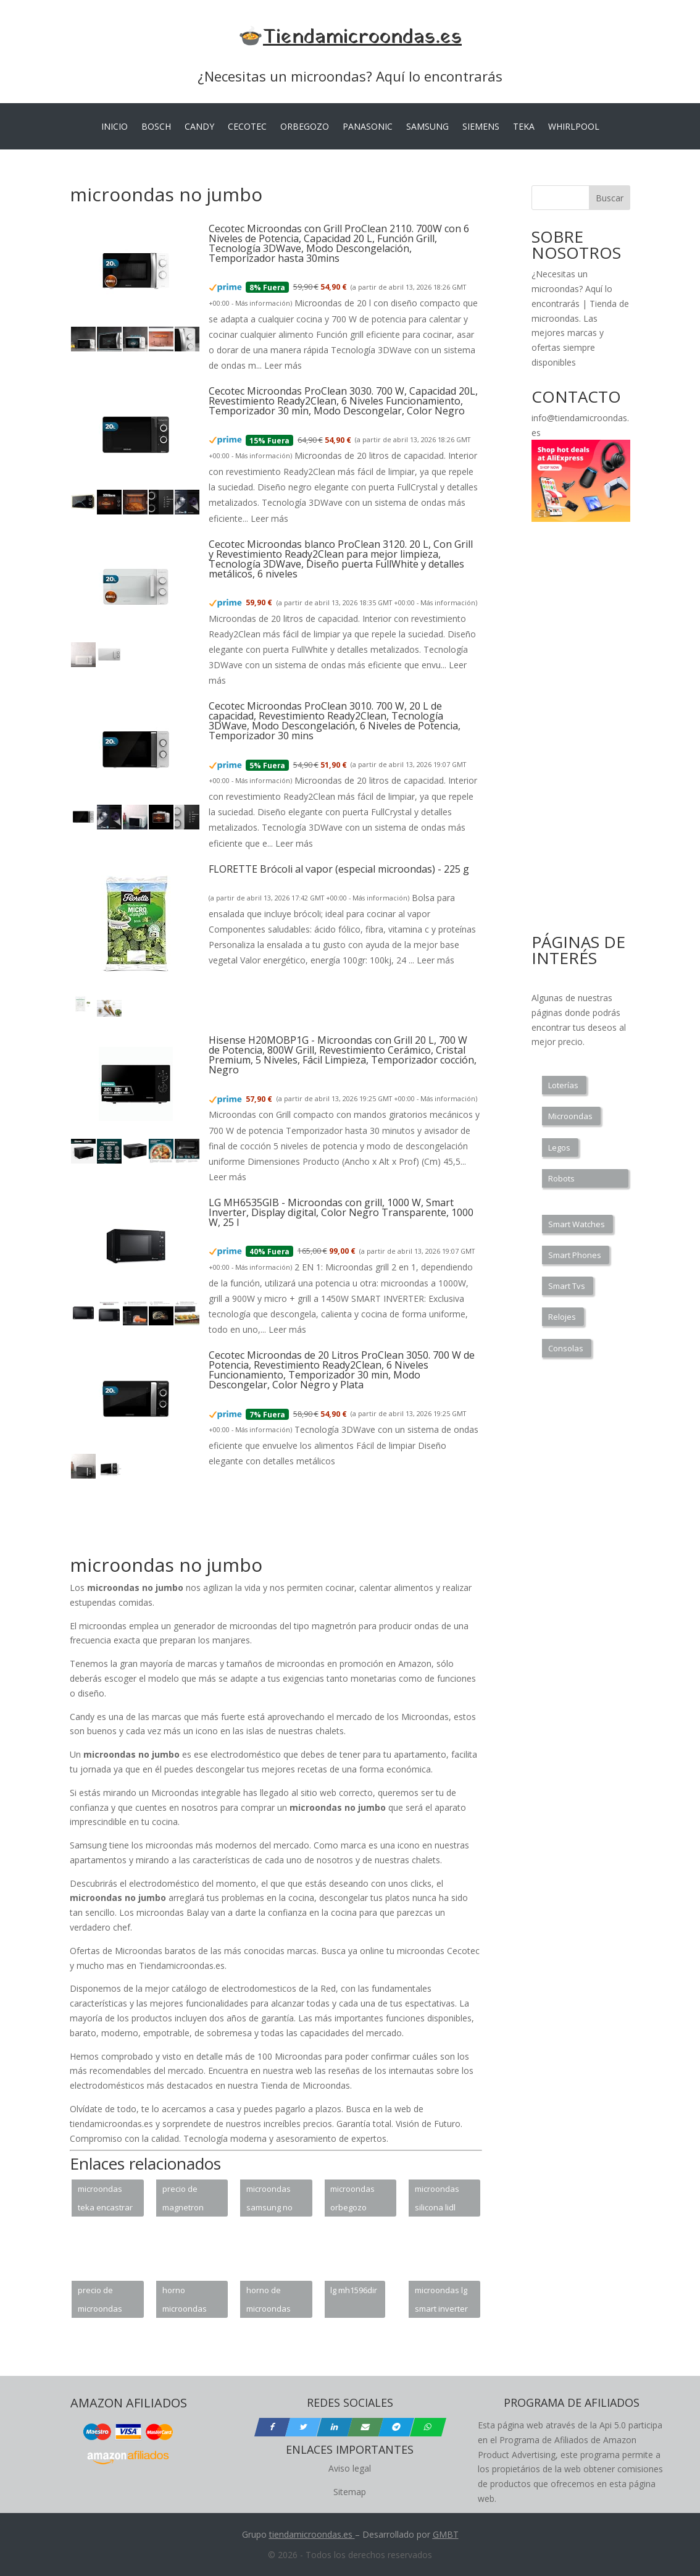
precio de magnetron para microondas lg (188, 2200)
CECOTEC (247, 127)
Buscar (609, 198)
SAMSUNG (427, 127)
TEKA (524, 127)
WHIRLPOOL (573, 127)
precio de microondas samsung (100, 2301)
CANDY (199, 127)
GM (440, 2534)
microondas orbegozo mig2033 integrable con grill (357, 2200)
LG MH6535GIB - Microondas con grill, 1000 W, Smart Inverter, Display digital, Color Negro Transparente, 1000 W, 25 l (341, 1212)
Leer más (283, 365)
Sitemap (349, 2492)
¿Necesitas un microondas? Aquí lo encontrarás (350, 76)
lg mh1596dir (353, 2290)
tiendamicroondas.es (310, 2534)
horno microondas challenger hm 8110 (188, 2301)
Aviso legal (349, 2468)
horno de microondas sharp (268, 2301)
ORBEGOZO (304, 127)
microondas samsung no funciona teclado (269, 2200)
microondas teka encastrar (105, 2198)
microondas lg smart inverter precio (441, 2301)
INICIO (114, 127)
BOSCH (156, 127)
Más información (262, 303)
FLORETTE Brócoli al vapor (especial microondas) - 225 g (339, 869)
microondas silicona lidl (437, 2198)
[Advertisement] (294, 1523)
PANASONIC (368, 127)
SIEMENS (480, 127)
